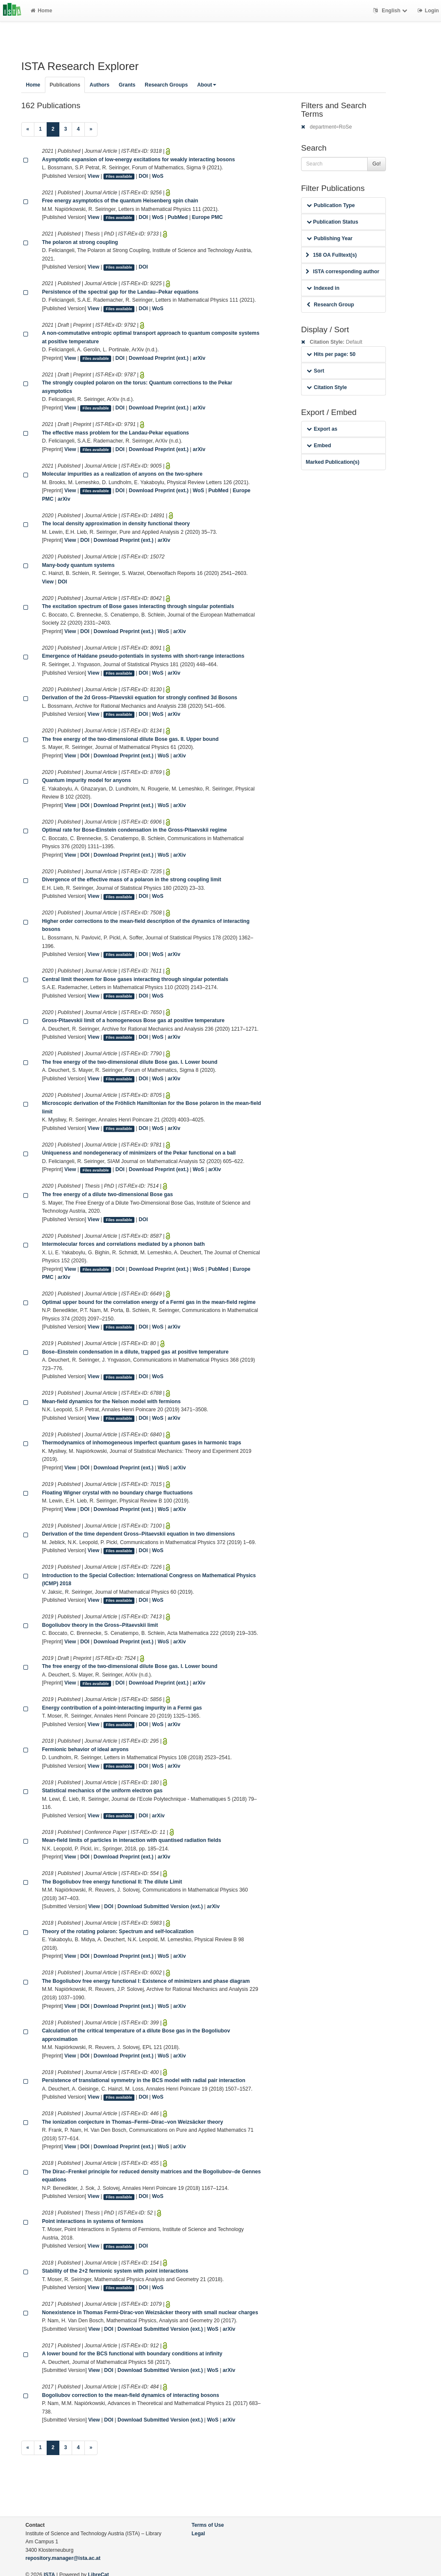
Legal (198, 2534)
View (94, 176)
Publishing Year (329, 238)
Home (41, 11)
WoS (158, 176)
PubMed (177, 217)
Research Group (330, 305)
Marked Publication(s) (333, 462)
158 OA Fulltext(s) (331, 255)
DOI (143, 176)
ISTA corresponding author (343, 272)
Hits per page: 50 (331, 354)
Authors (99, 85)
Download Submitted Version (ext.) (160, 1906)
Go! (376, 164)
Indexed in (323, 288)
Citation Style (327, 387)
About (206, 85)
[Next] (91, 129)
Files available (119, 176)
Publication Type (331, 205)
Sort (315, 371)
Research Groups (166, 85)
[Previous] (27, 129)
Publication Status (332, 222)
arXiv (199, 358)
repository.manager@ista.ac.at (62, 2558)
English (391, 11)
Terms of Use (208, 2525)
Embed (319, 445)
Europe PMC (207, 217)
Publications (65, 85)
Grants (127, 85)
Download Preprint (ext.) (159, 358)
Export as (322, 429)
